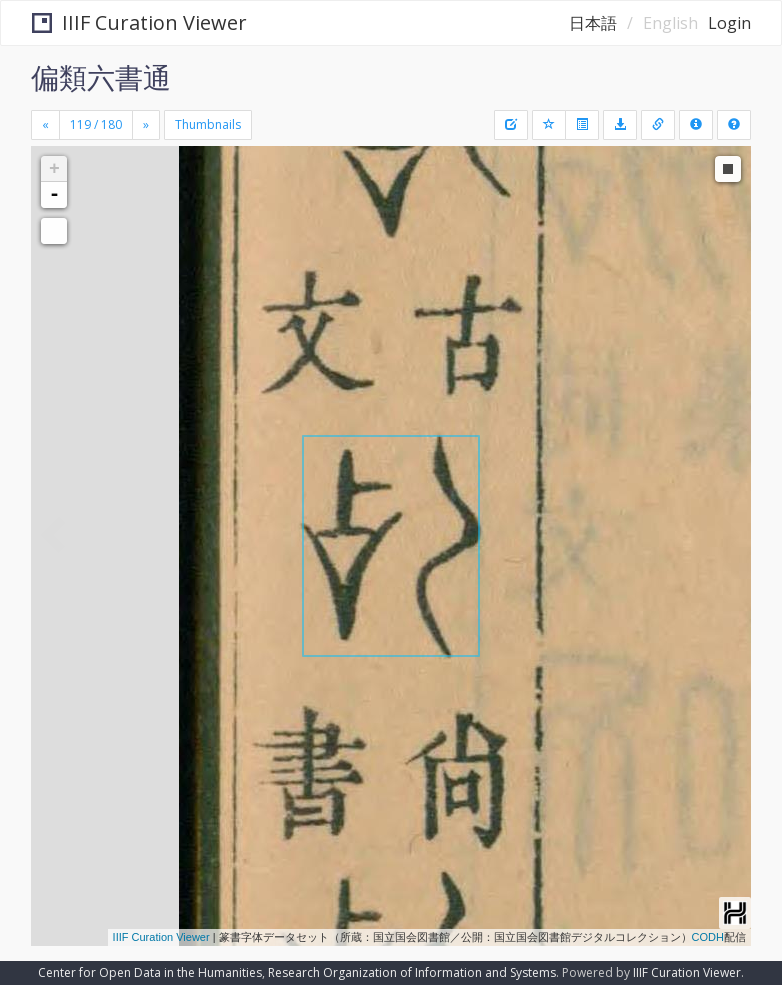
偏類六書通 (101, 77)
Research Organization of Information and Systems (412, 972)
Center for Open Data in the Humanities (150, 972)
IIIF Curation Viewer (139, 22)
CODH (708, 937)
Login (729, 23)
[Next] (146, 125)
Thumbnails (208, 124)
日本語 (593, 23)
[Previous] (45, 125)
